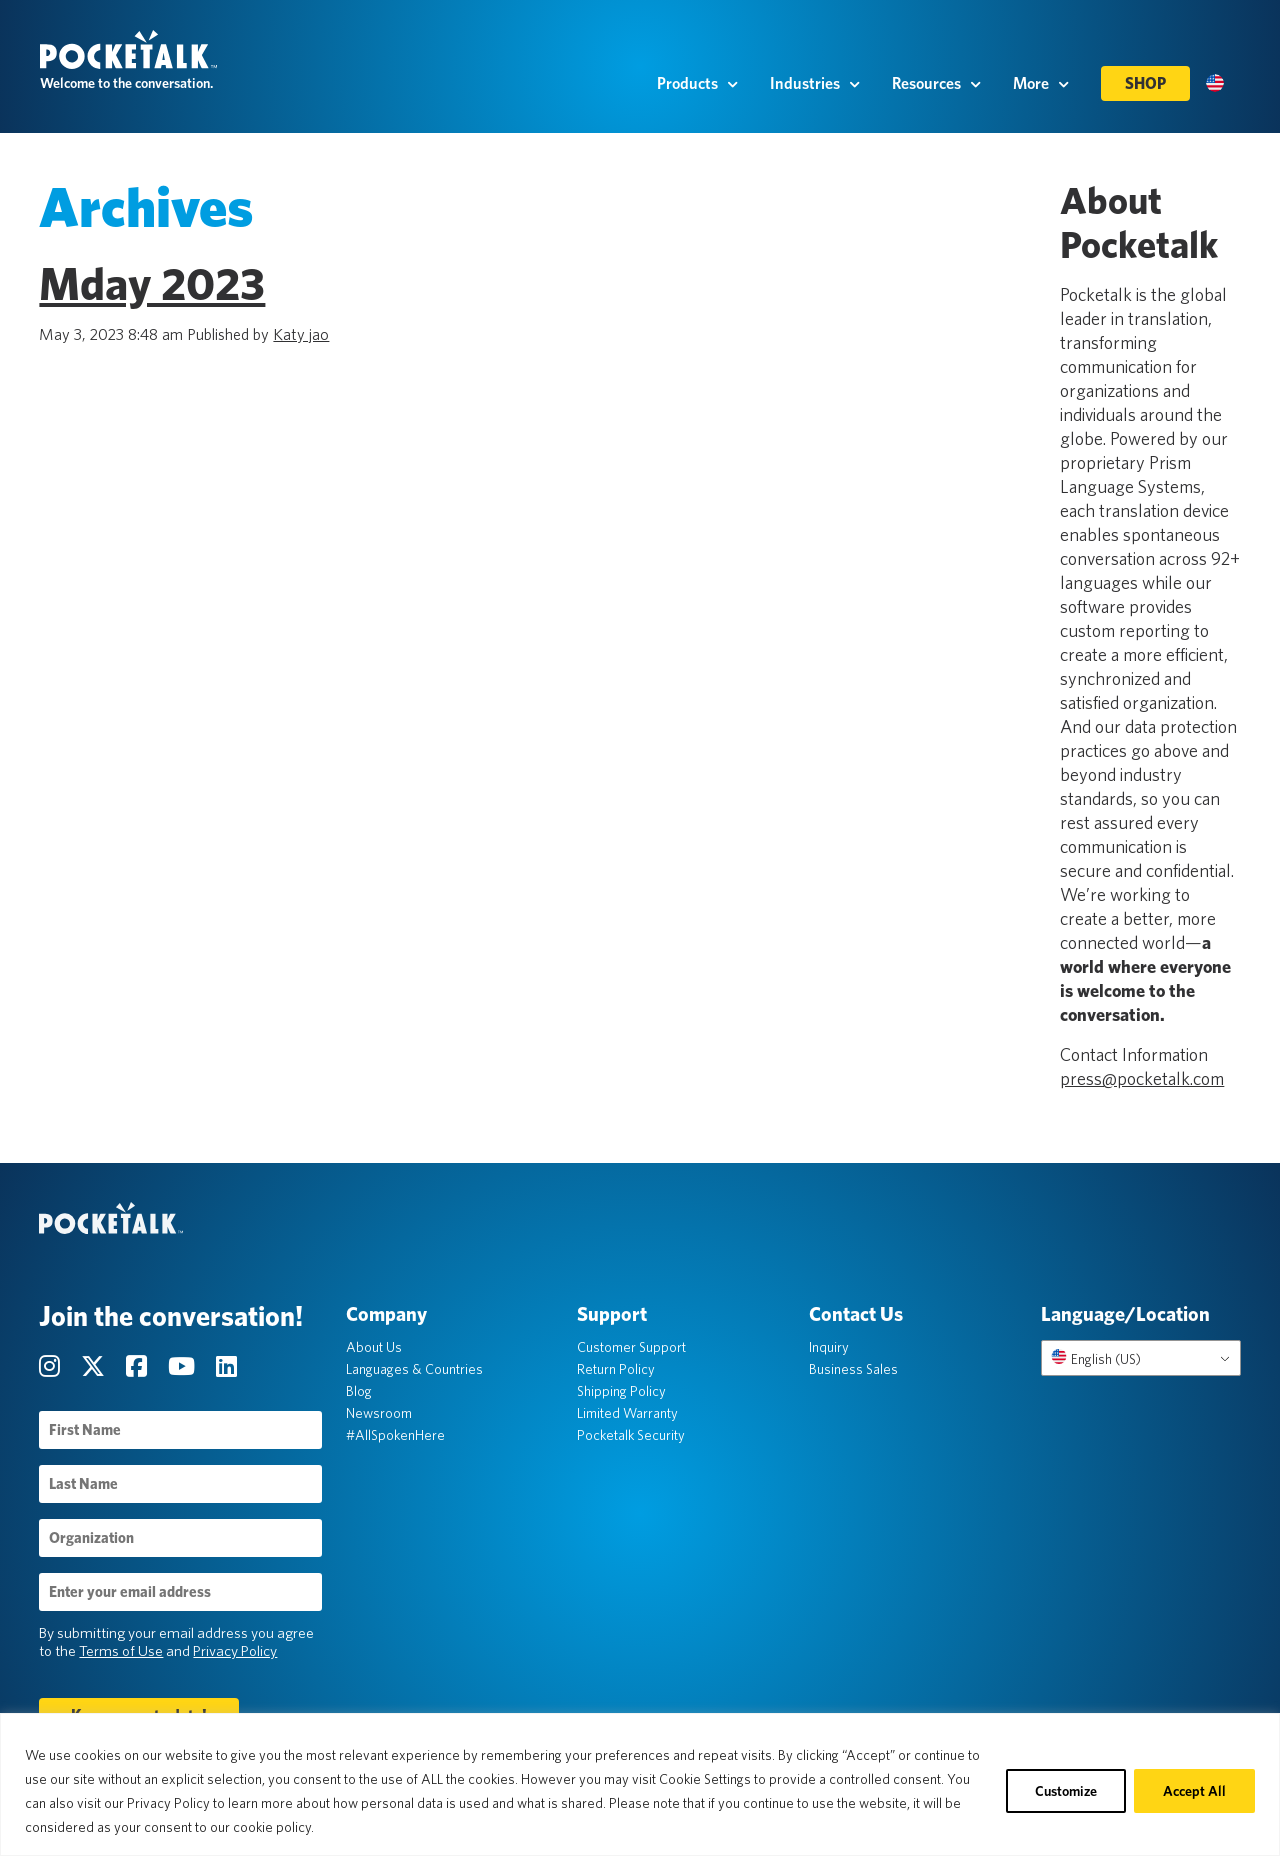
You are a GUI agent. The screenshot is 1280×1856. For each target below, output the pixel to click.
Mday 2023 (153, 284)
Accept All (1194, 1791)
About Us (374, 1349)
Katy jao (302, 335)
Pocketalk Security (632, 1437)
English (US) (1095, 1360)
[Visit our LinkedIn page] (227, 1368)
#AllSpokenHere (395, 1437)
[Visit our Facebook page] (140, 1368)
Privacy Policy (236, 1653)
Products (697, 91)
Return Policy (617, 1371)
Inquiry (829, 1349)
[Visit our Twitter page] (96, 1368)
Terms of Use (122, 1653)
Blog (359, 1393)
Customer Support (632, 1349)
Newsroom (379, 1415)
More (1041, 91)
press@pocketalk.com (1142, 1079)
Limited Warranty (628, 1415)
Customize (1066, 1791)
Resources (936, 91)
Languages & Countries (414, 1371)
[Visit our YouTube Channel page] (185, 1368)
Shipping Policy (622, 1393)
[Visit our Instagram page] (53, 1368)
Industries (815, 91)
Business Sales (853, 1371)
